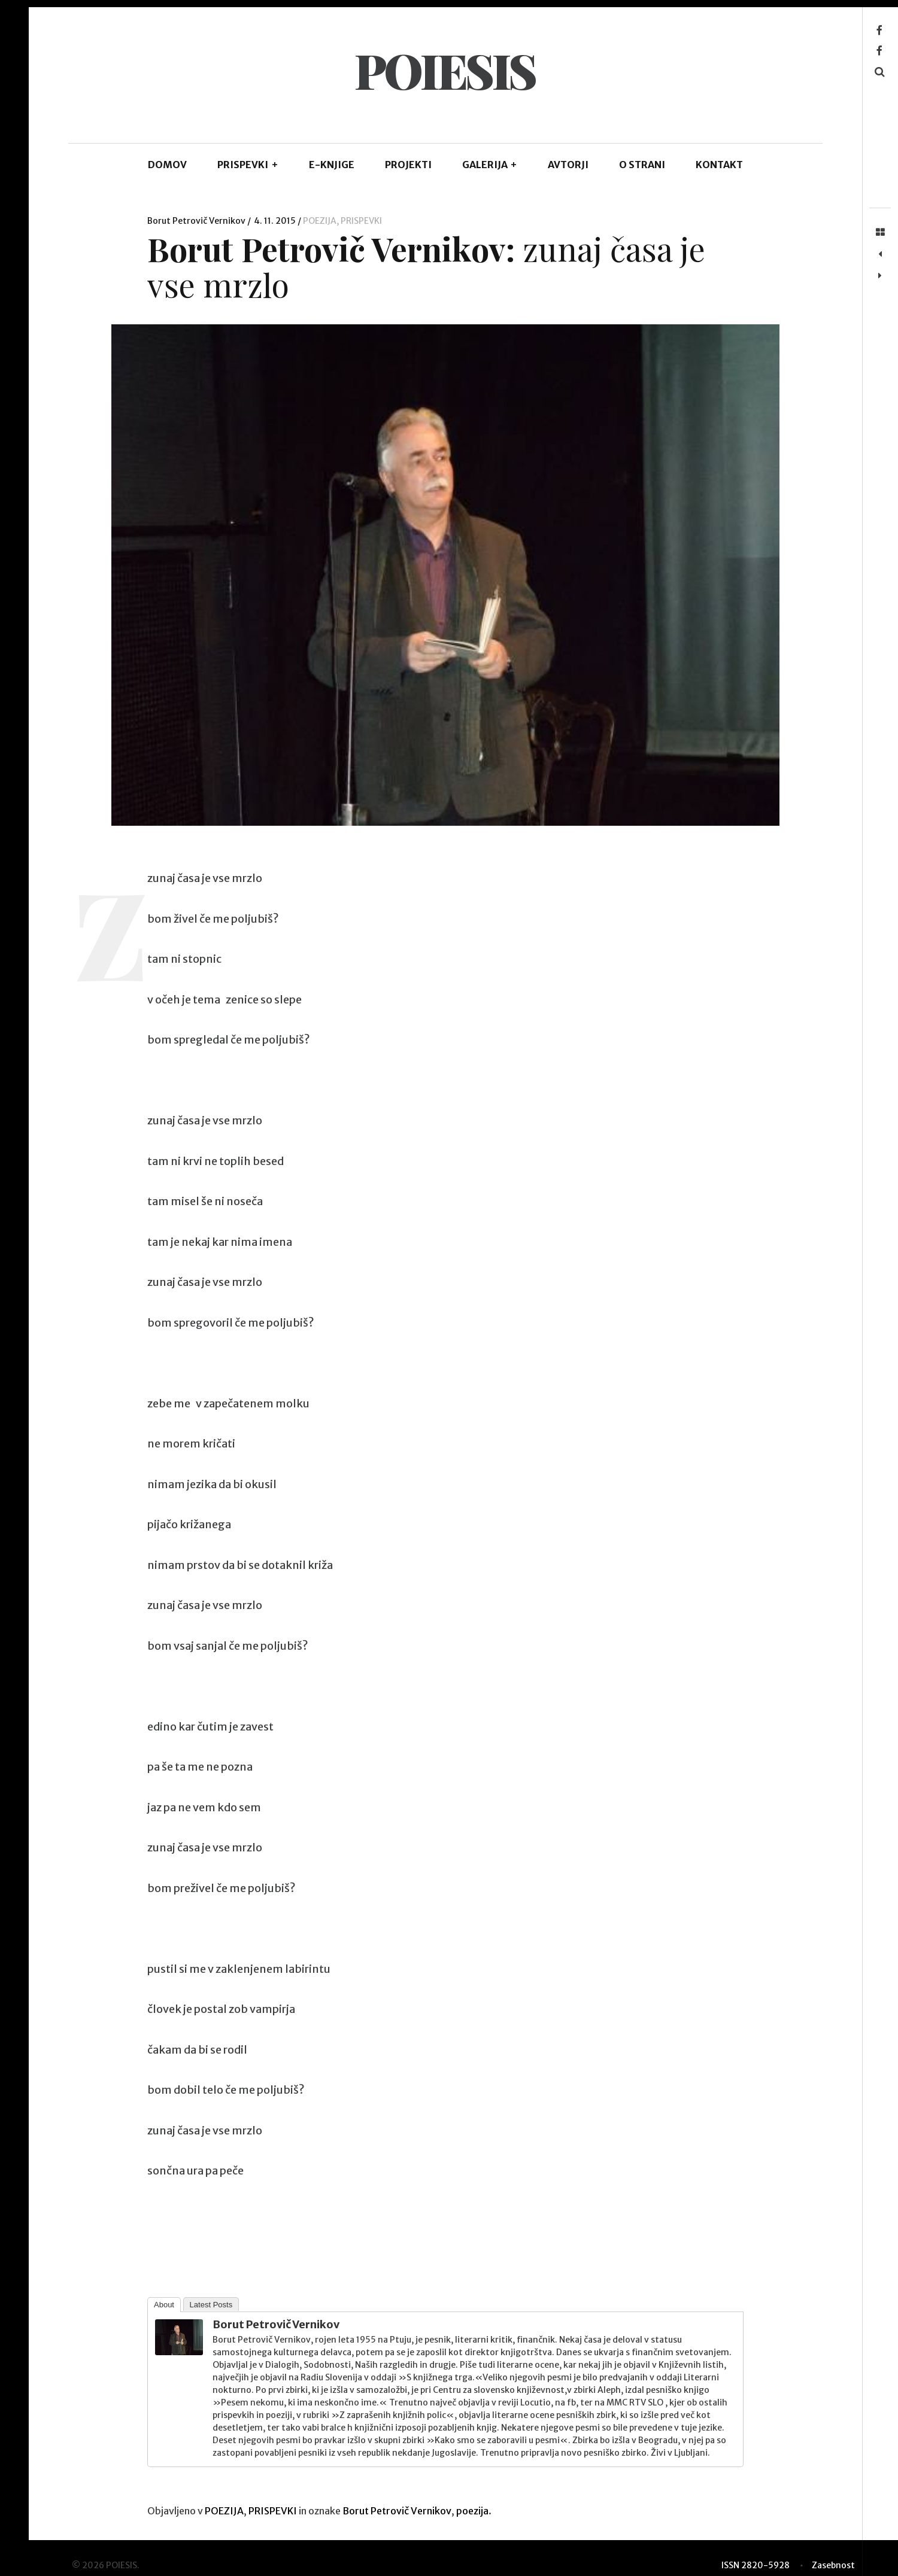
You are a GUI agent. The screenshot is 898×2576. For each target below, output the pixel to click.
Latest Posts (211, 2304)
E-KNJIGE (331, 165)
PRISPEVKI (247, 165)
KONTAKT (719, 165)
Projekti (408, 165)
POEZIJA (319, 220)
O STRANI (642, 165)
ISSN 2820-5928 (755, 2565)
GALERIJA (490, 165)
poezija (472, 2511)
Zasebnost (833, 2565)
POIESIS (444, 70)
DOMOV (167, 165)
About (164, 2304)
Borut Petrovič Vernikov (197, 220)
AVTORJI (568, 165)
